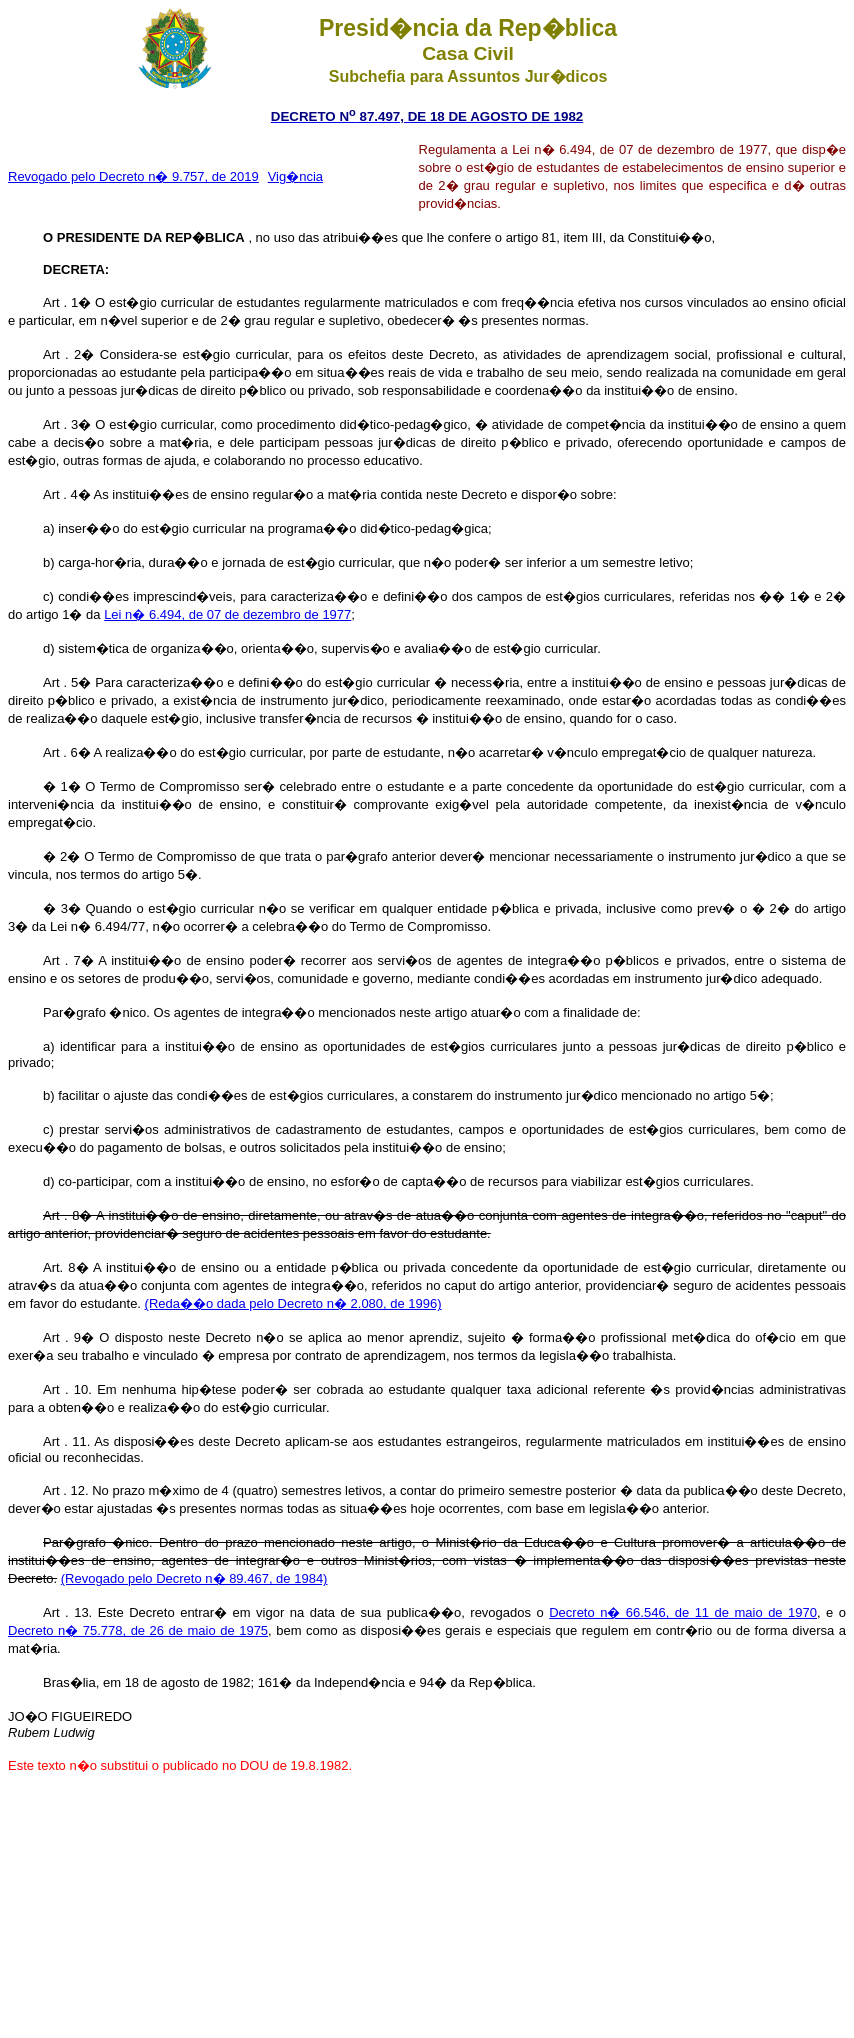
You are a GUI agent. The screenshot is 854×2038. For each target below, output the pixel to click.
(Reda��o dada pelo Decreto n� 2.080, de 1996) (293, 1303)
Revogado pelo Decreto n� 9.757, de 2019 (133, 176)
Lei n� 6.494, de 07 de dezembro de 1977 (227, 614)
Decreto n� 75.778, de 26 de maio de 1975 (138, 1630)
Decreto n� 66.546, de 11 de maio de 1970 (683, 1612)
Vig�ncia (295, 176)
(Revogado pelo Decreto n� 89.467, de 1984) (194, 1578)
